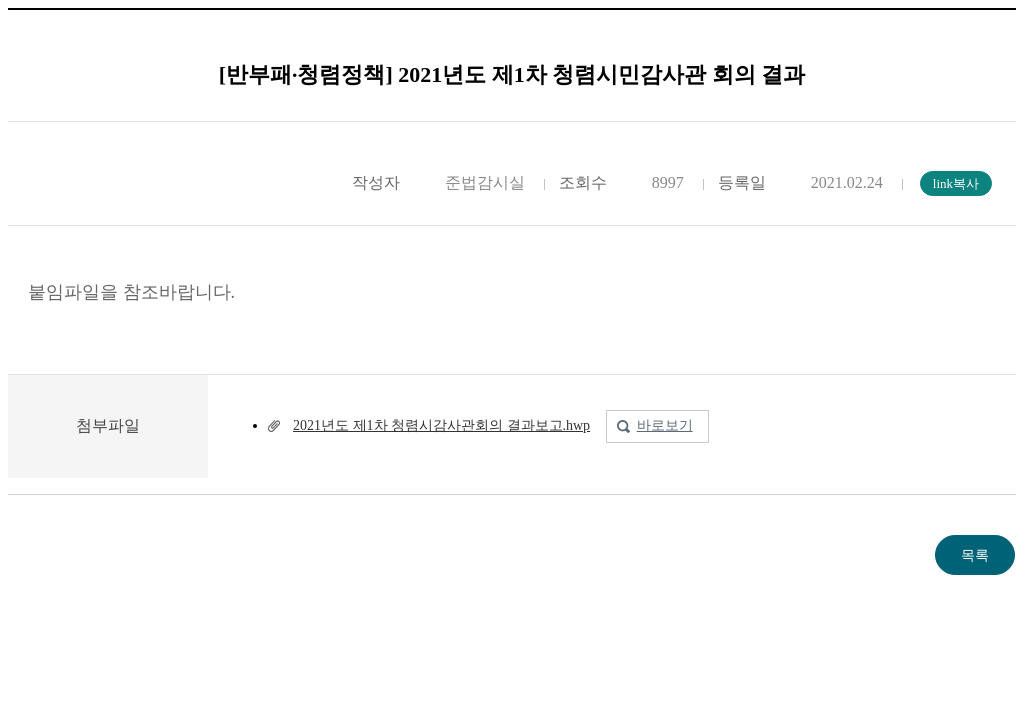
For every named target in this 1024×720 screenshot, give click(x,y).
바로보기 (665, 425)
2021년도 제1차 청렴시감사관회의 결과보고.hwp (441, 425)
